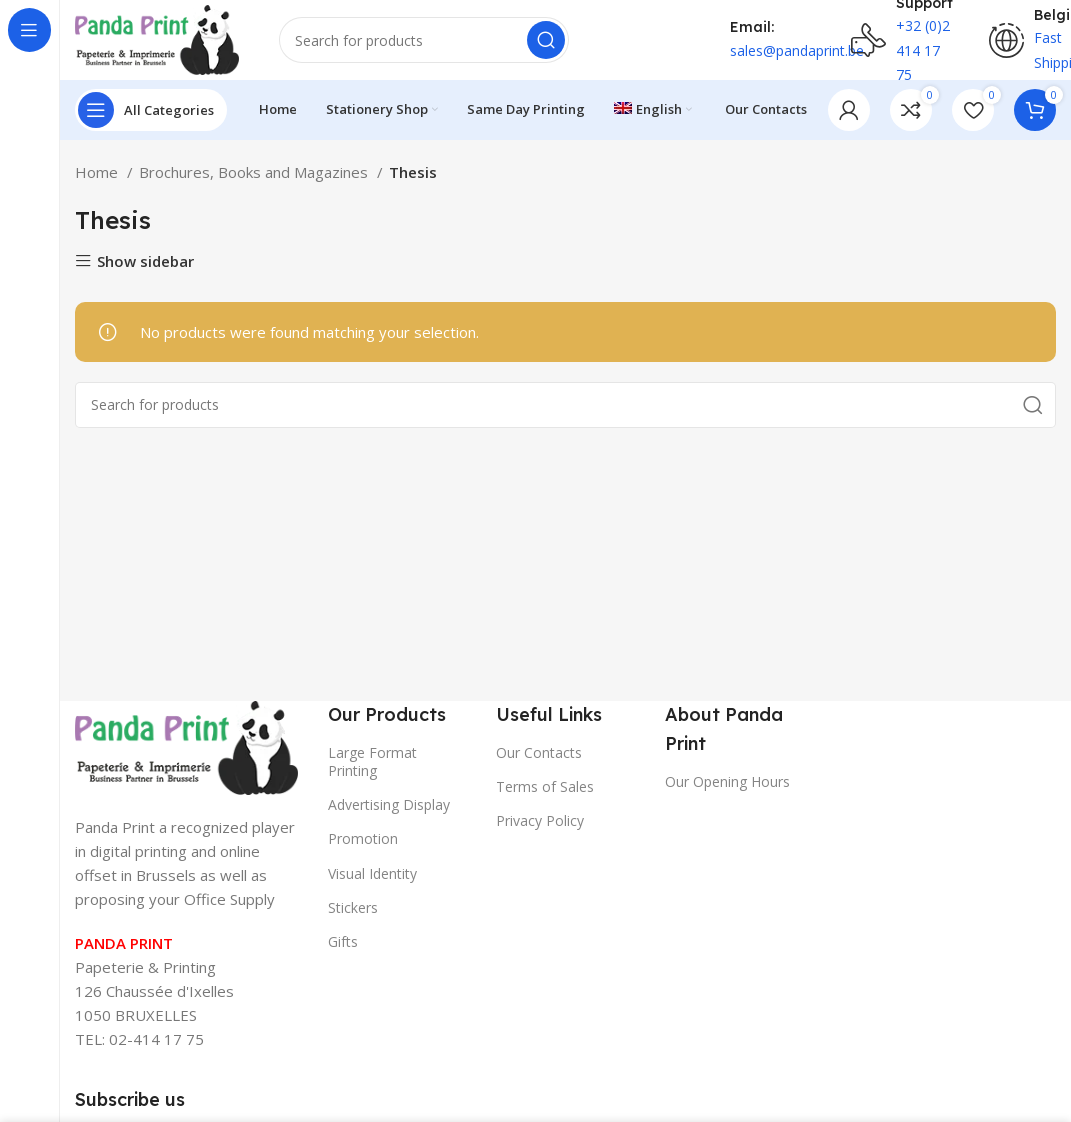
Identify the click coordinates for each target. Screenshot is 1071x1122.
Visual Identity (372, 873)
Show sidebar (145, 261)
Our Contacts (539, 752)
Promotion (363, 838)
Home (98, 172)
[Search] (424, 40)
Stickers (353, 907)
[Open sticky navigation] (151, 110)
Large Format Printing (372, 761)
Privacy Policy (540, 820)
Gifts (343, 941)
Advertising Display (389, 804)
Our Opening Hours (727, 781)
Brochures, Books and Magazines (255, 172)
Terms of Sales (545, 786)
